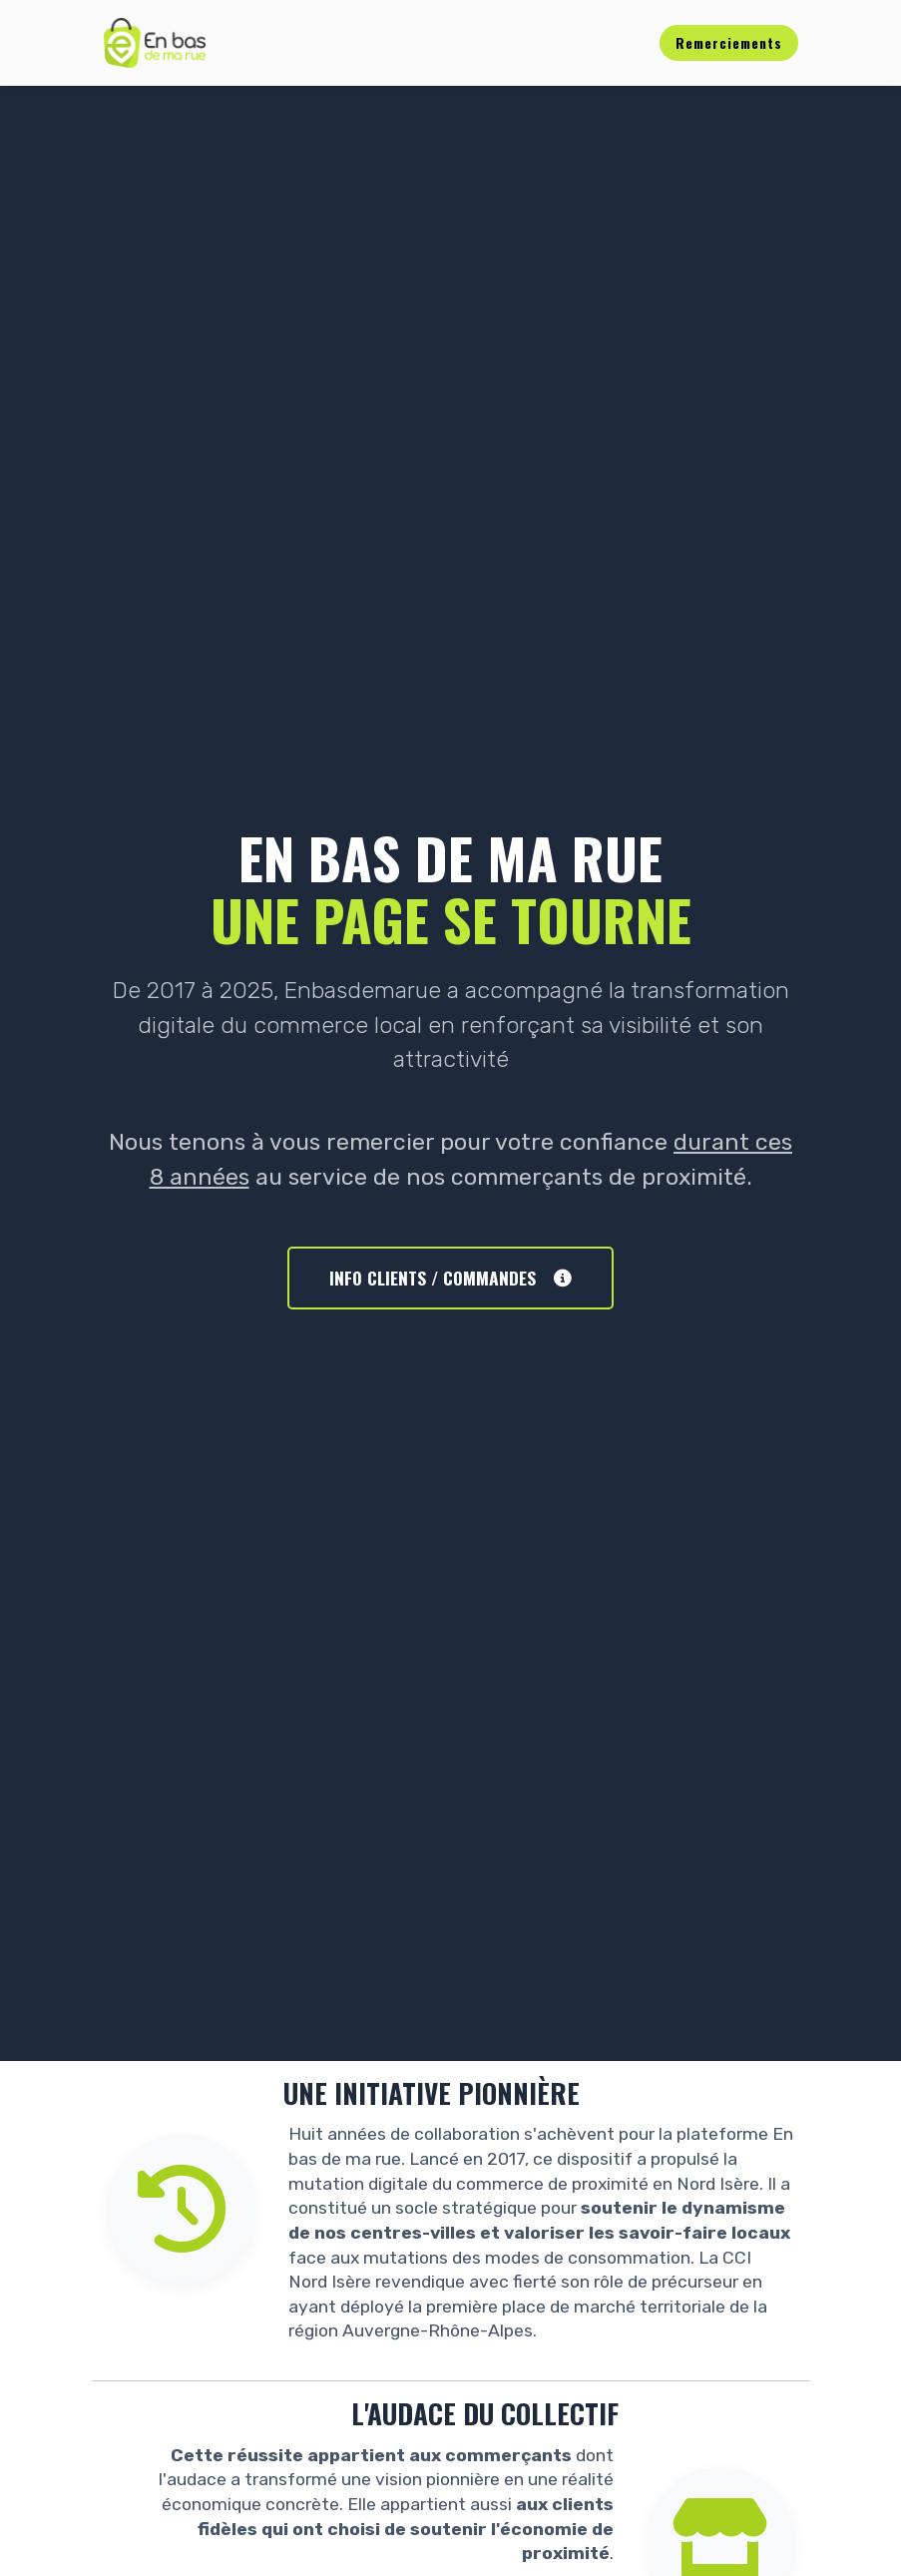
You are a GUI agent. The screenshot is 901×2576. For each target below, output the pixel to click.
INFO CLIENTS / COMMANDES (450, 1277)
